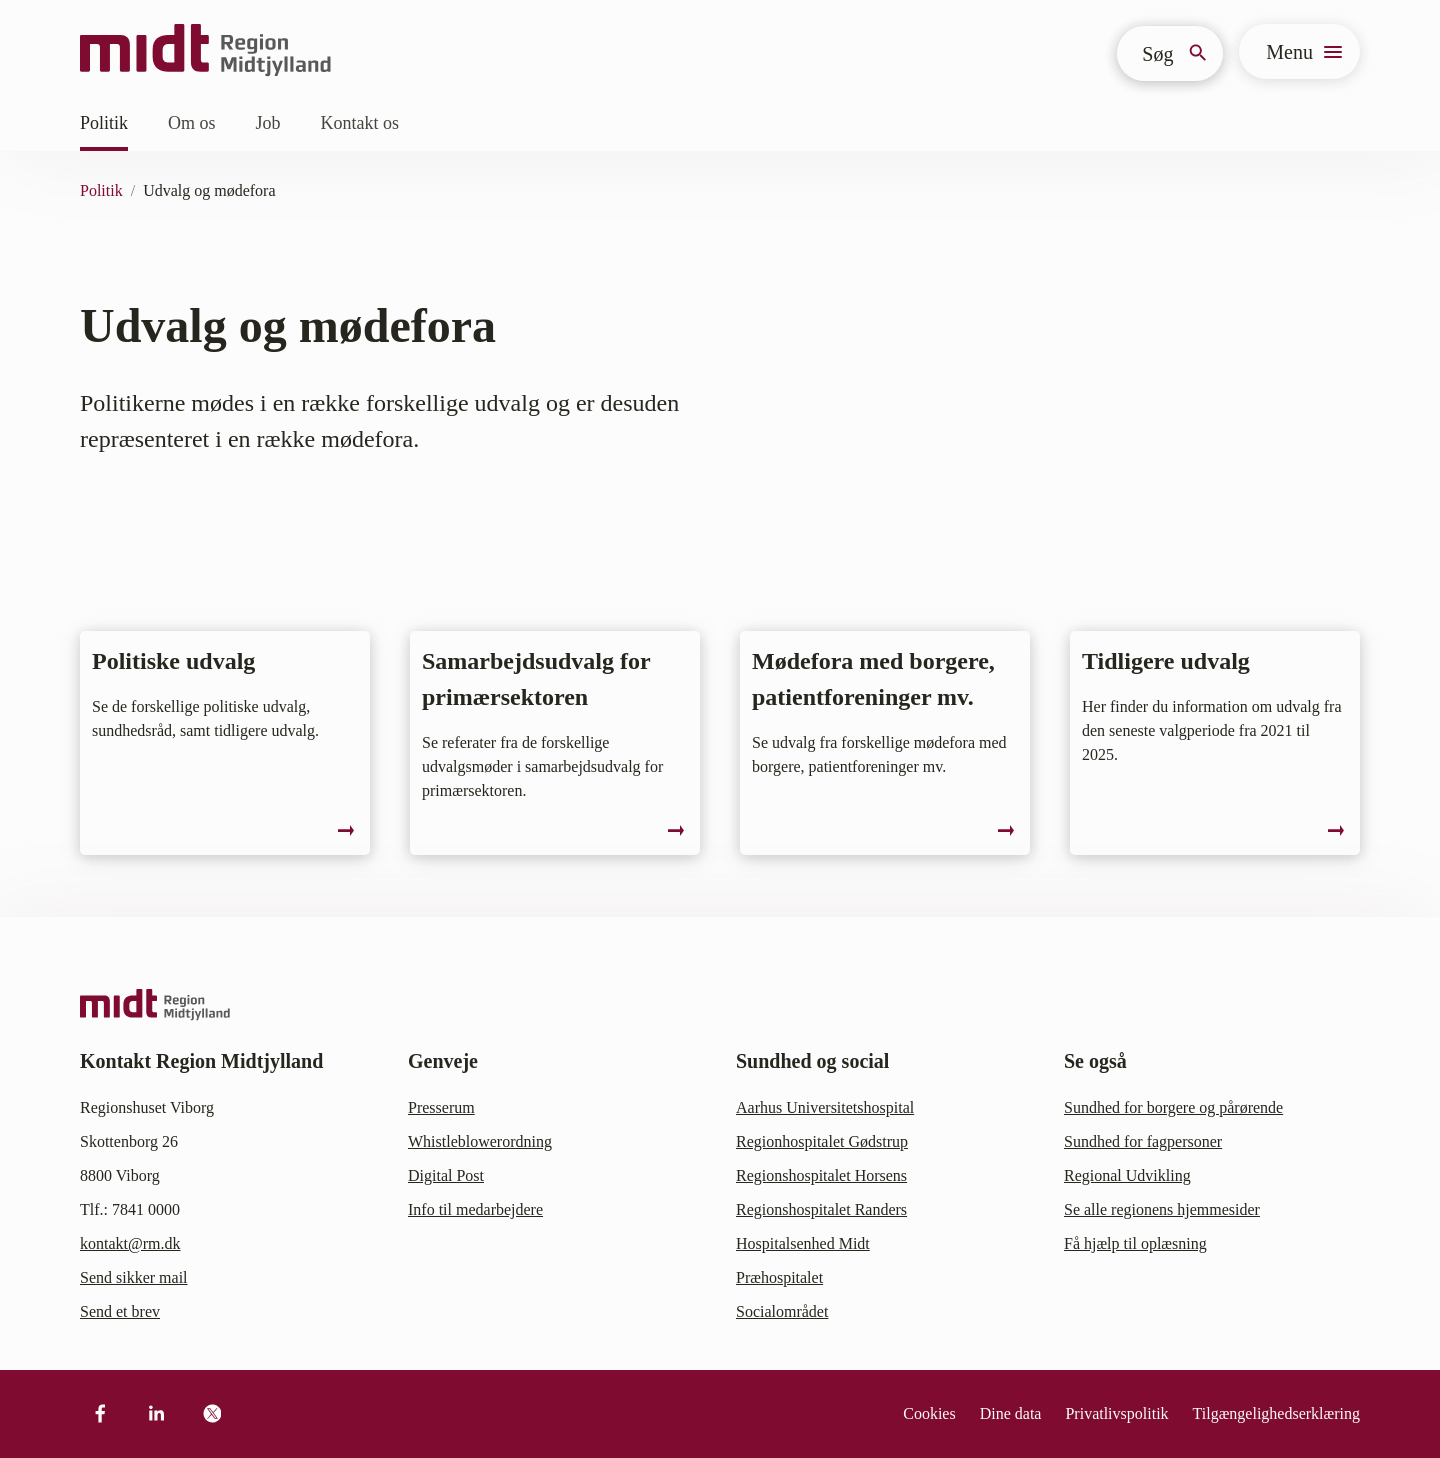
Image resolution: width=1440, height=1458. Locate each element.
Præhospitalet (779, 1277)
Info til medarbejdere (475, 1209)
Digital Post (446, 1175)
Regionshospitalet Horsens (821, 1175)
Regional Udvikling (1127, 1175)
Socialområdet (782, 1311)
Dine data (1011, 1413)
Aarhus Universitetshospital (825, 1107)
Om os (192, 123)
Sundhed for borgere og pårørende (1173, 1107)
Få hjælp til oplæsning (1135, 1243)
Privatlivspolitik (1116, 1413)
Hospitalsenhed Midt (803, 1243)
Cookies (929, 1413)
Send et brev (120, 1311)
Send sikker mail (134, 1277)
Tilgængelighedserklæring (1276, 1413)
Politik (104, 123)
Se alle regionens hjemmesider (1162, 1209)
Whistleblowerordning (480, 1141)
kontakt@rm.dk (130, 1243)
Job (268, 123)
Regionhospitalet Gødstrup (822, 1141)
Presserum (441, 1107)
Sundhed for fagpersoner (1143, 1141)
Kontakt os (360, 123)
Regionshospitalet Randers (821, 1209)
